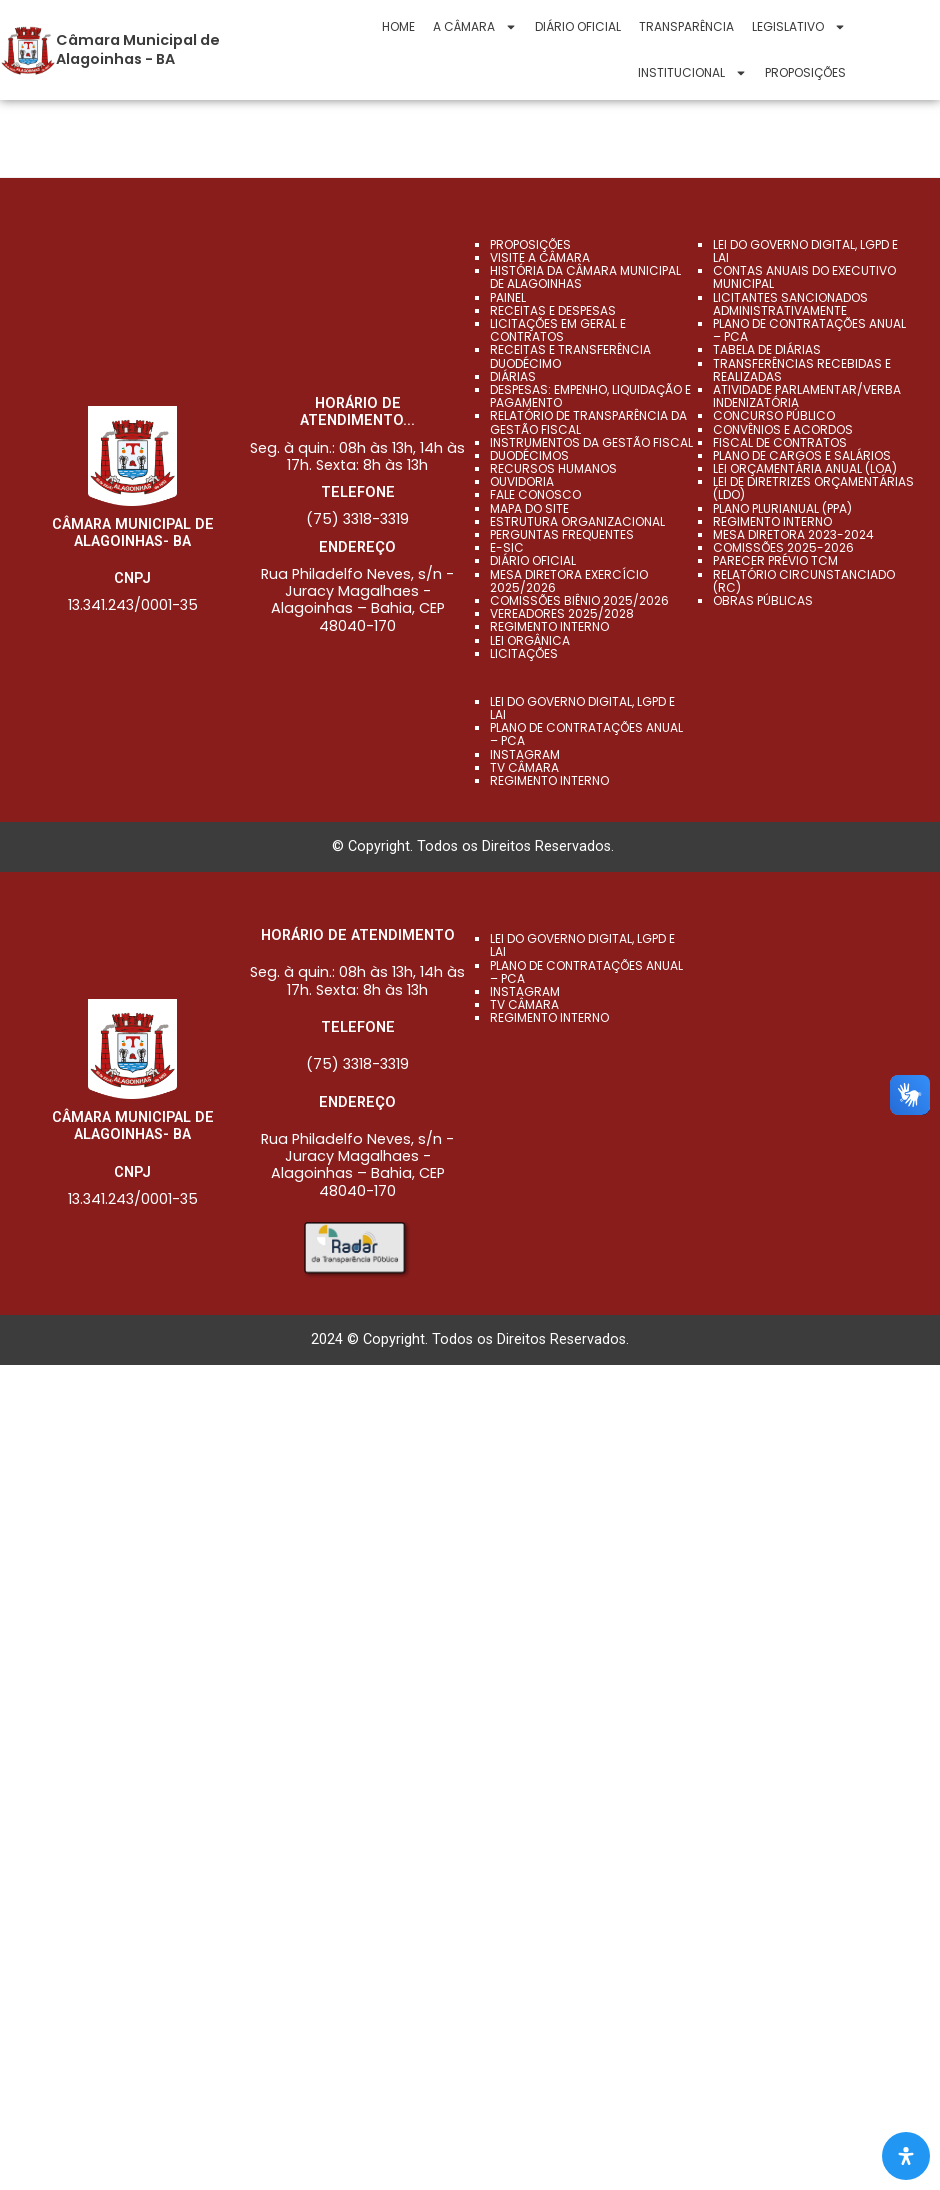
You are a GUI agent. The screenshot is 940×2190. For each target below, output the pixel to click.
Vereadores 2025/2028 (562, 613)
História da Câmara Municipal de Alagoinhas (585, 277)
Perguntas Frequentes (562, 534)
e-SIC (507, 547)
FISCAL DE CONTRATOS (780, 442)
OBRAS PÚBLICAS (763, 600)
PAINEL (508, 297)
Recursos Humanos (553, 468)
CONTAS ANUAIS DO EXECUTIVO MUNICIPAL (804, 277)
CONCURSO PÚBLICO (774, 415)
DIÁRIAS (513, 376)
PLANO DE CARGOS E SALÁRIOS (802, 455)
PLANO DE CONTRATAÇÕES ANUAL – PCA (809, 330)
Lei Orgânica (530, 639)
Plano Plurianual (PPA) (782, 508)
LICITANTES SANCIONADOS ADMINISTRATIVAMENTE (790, 304)
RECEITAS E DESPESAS (553, 310)
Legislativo (799, 27)
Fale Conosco (535, 494)
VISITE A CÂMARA (540, 257)
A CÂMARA (475, 27)
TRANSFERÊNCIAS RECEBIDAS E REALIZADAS (802, 369)
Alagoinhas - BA (115, 59)
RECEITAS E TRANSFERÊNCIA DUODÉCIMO (570, 356)
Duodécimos (529, 455)
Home (398, 26)
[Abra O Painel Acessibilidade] (906, 2156)
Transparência (686, 26)
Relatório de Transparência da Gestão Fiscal (588, 422)
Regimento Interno (549, 626)
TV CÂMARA (524, 767)
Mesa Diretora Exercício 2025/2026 (569, 580)
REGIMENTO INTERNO (772, 521)
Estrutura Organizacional (577, 521)
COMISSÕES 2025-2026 (783, 547)
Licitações (524, 653)
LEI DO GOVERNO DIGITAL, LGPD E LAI (805, 251)
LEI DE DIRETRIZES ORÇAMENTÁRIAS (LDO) (813, 488)
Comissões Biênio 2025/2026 (579, 600)
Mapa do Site (529, 508)
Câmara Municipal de (138, 40)
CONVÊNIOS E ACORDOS (783, 428)
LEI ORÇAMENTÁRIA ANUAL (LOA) (805, 468)
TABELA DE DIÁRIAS (767, 349)
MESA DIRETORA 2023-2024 (793, 534)
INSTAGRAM (525, 754)
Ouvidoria (522, 481)
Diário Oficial (578, 26)
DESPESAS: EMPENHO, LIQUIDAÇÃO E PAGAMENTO (590, 396)
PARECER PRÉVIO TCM (775, 560)
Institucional (692, 73)
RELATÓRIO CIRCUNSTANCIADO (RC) (804, 580)
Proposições (805, 72)
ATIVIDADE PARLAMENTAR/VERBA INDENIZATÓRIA (807, 396)
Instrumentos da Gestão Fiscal (591, 442)
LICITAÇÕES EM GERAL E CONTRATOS (558, 330)
